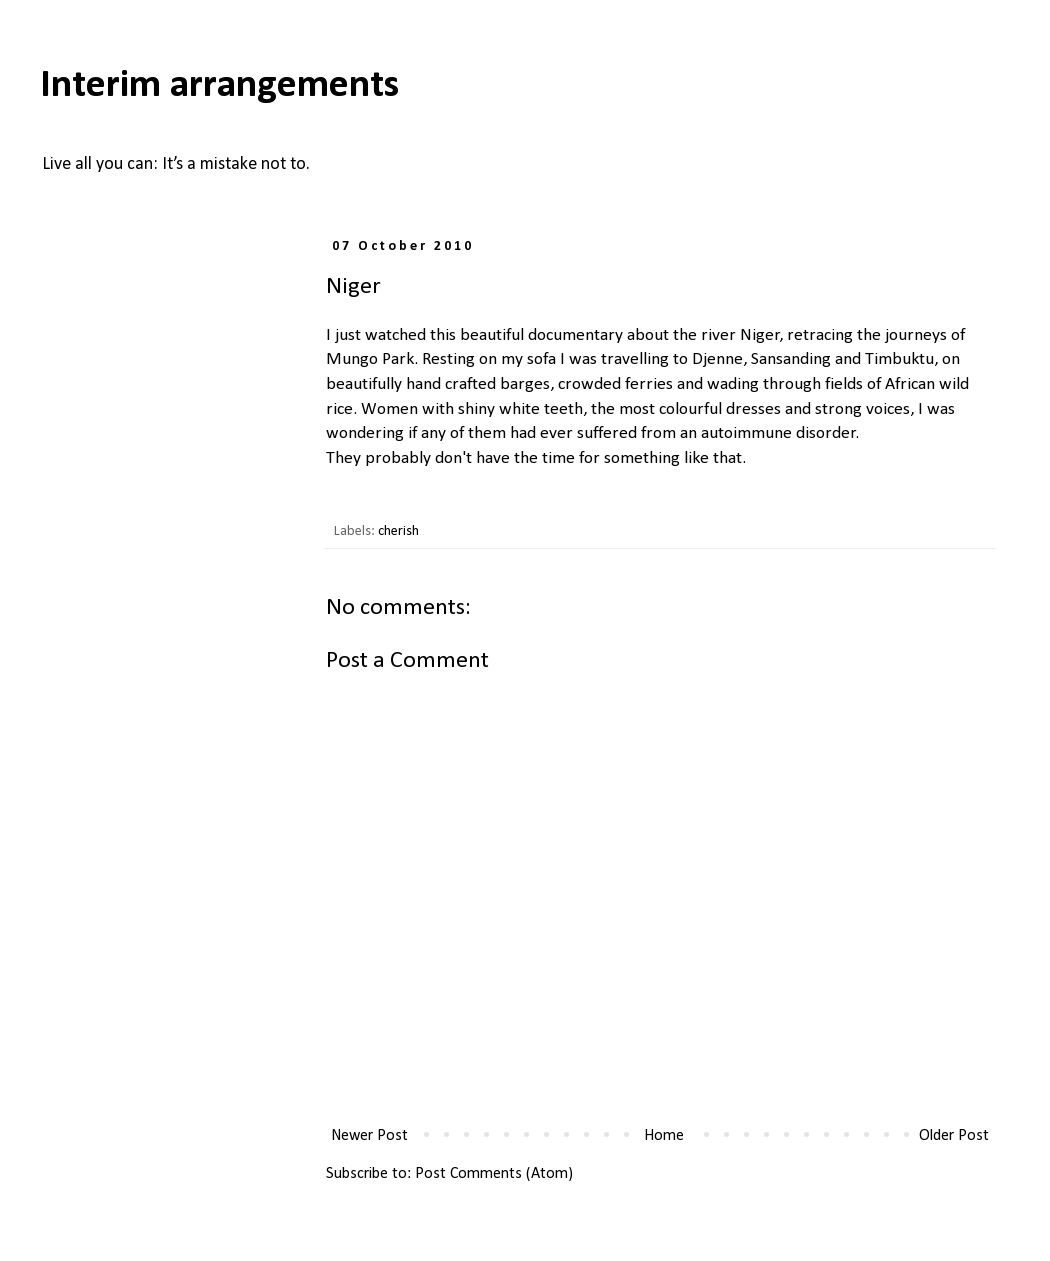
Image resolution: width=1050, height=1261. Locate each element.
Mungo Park (370, 359)
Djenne (717, 359)
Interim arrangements (219, 86)
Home (664, 1136)
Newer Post (369, 1136)
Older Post (954, 1136)
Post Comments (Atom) (494, 1174)
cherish (398, 531)
